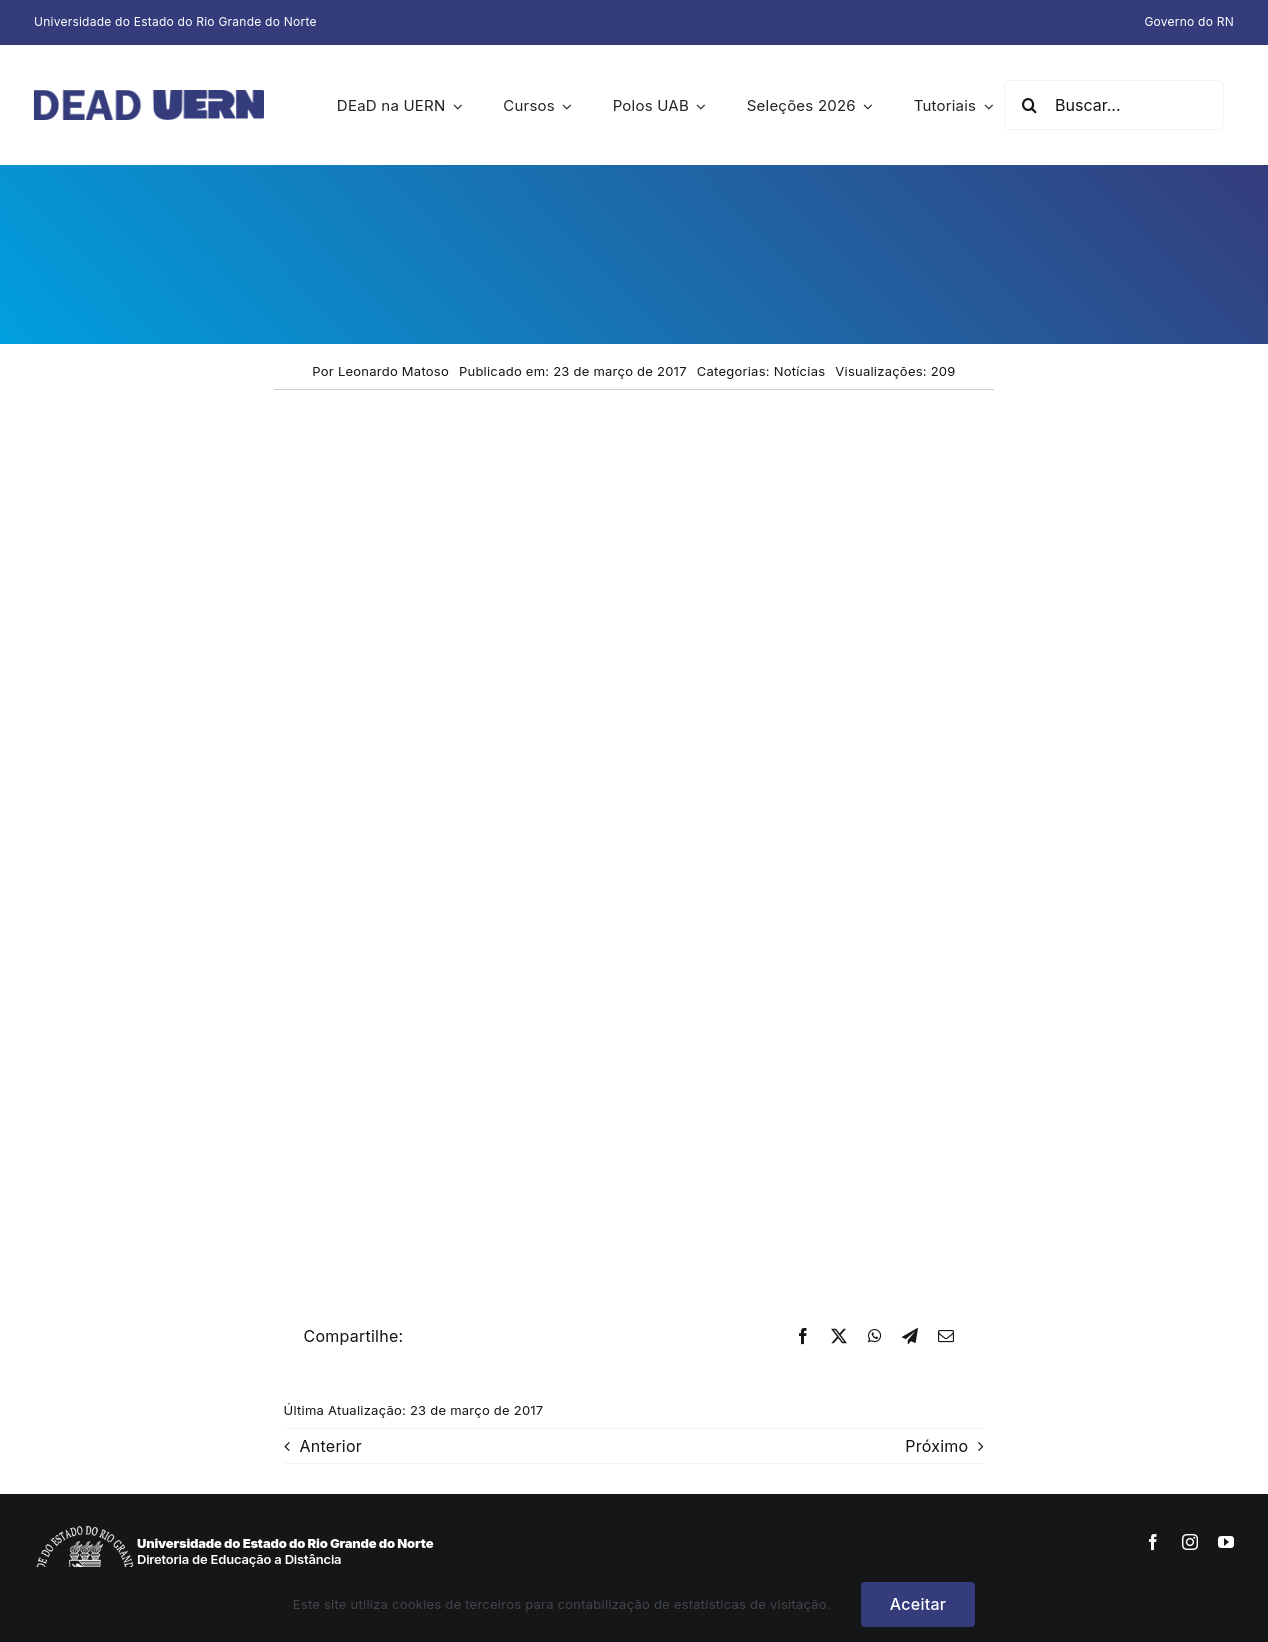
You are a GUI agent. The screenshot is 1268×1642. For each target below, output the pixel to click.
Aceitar (918, 1604)
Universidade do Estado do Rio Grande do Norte (175, 21)
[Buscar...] (1114, 105)
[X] (839, 1337)
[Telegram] (910, 1337)
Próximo (936, 1446)
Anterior (331, 1446)
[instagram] (1190, 1542)
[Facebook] (803, 1337)
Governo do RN (1189, 21)
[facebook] (1153, 1542)
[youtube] (1226, 1542)
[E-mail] (946, 1337)
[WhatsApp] (875, 1337)
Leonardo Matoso (393, 371)
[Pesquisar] (1029, 105)
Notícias (800, 371)
